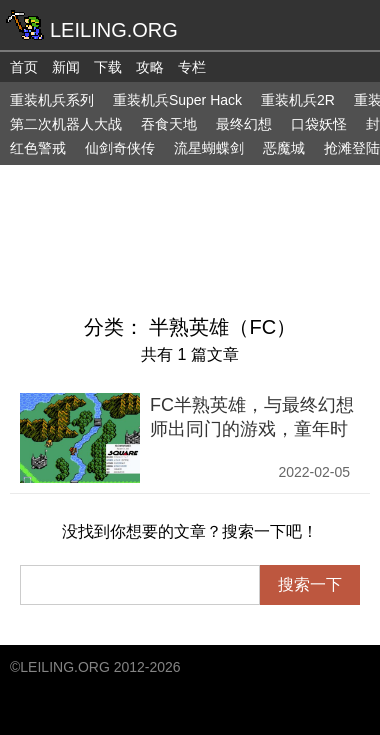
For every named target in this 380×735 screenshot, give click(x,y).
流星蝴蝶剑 (209, 148)
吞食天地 (169, 124)
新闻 (66, 67)
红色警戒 (38, 148)
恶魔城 (284, 148)
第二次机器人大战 (66, 124)
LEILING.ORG (64, 667)
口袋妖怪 (319, 124)
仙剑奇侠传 (120, 148)
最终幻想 (244, 124)
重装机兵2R (298, 100)
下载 (108, 67)
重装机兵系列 (52, 100)
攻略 (150, 67)
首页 (24, 67)
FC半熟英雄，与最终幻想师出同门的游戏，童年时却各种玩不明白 (252, 429)
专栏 (192, 67)
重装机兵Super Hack (177, 100)
